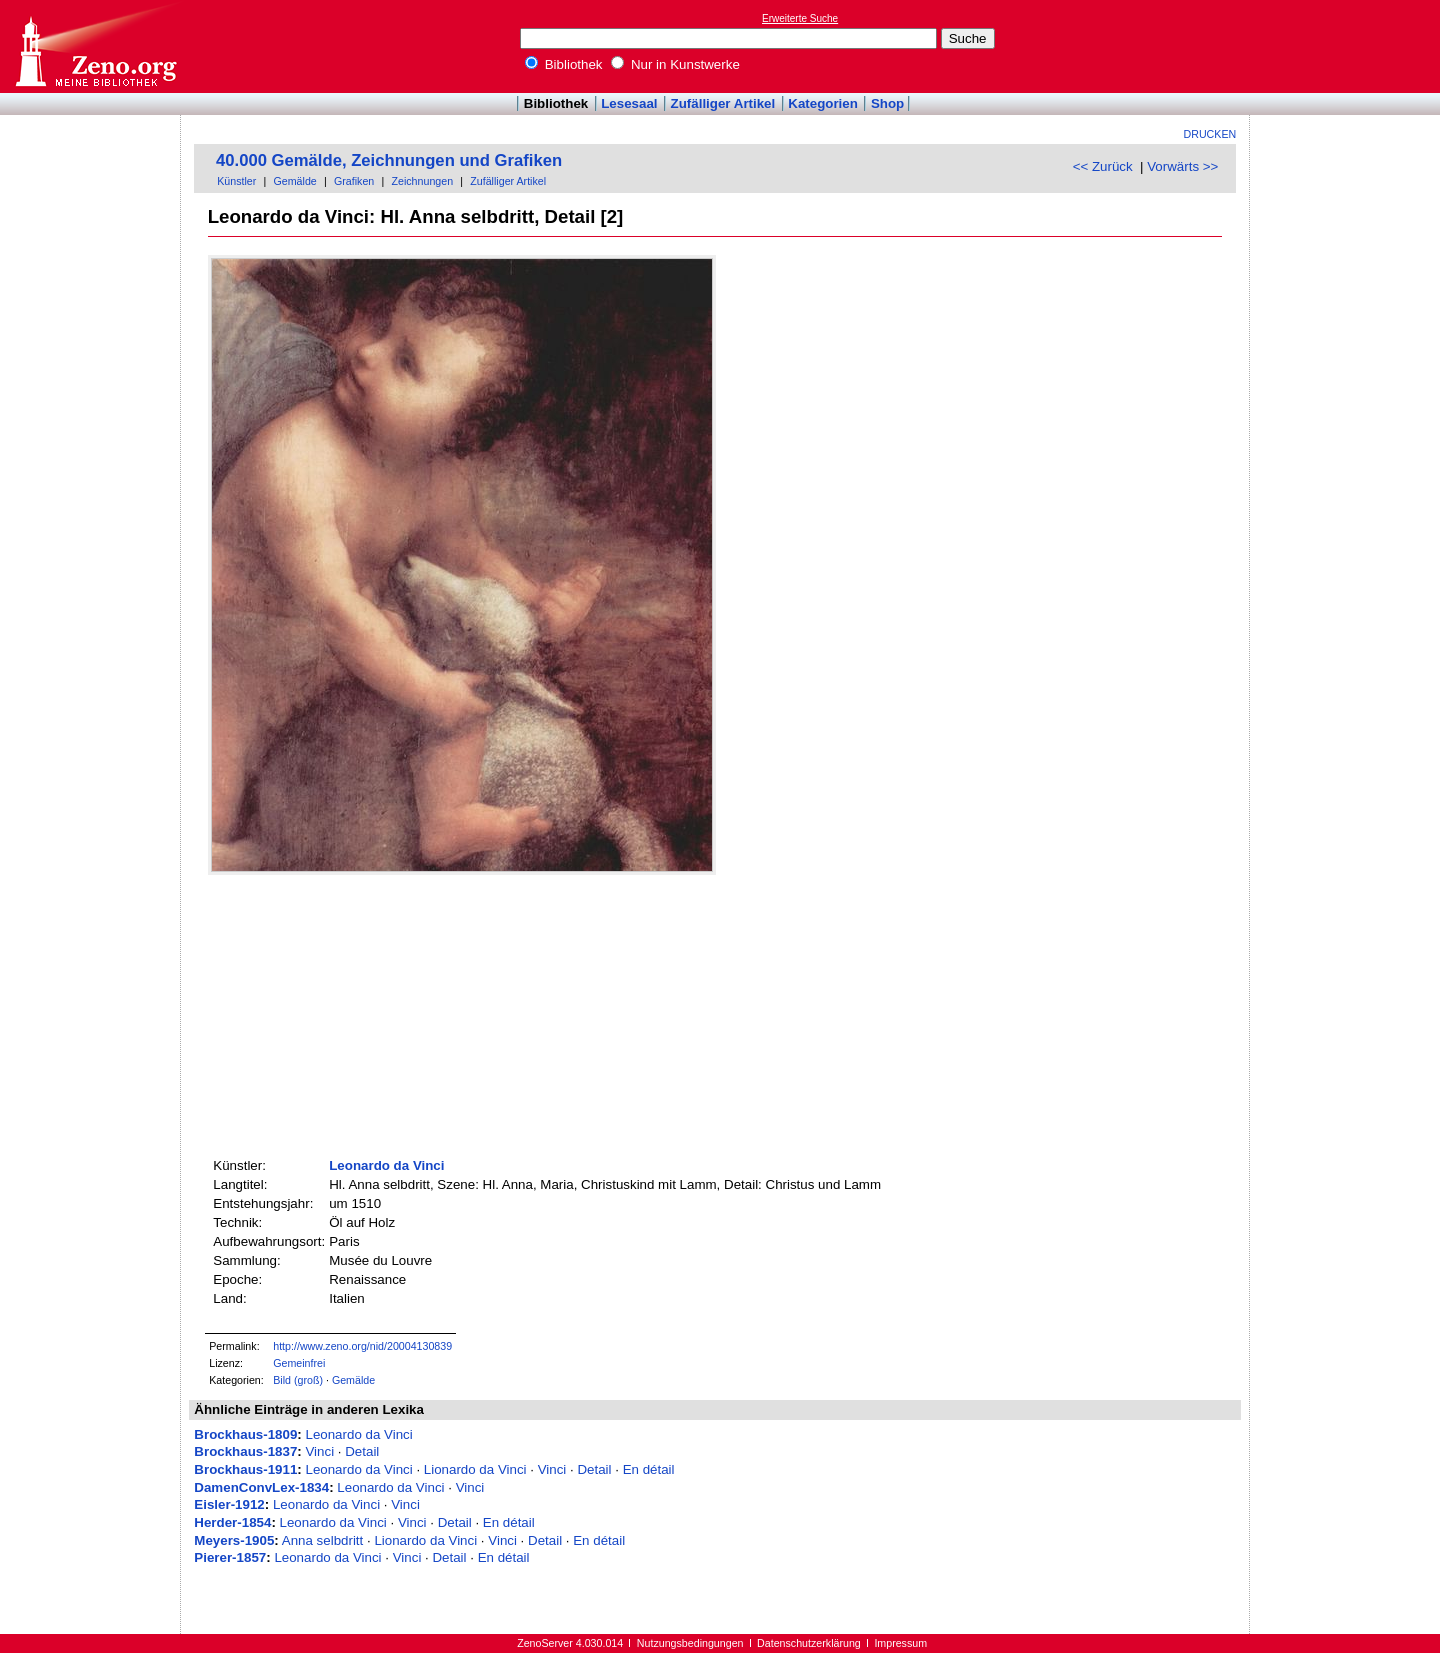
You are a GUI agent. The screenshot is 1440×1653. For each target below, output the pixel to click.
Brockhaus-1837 (245, 1451)
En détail (649, 1469)
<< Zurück (1103, 166)
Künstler (236, 181)
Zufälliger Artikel (723, 103)
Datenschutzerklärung (809, 1643)
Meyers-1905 (234, 1540)
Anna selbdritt (323, 1540)
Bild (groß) (298, 1380)
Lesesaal (629, 103)
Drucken (1210, 134)
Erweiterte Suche (800, 18)
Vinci (319, 1451)
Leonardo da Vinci (386, 1165)
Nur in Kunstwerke (675, 64)
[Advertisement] (1348, 46)
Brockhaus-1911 (245, 1469)
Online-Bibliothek (95, 46)
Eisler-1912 (229, 1504)
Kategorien (823, 103)
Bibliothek (564, 64)
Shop (887, 103)
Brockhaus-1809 (245, 1434)
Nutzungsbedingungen (690, 1643)
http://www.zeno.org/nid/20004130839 (362, 1346)
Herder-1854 (232, 1522)
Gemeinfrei (299, 1363)
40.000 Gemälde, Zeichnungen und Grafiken (389, 160)
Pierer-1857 (230, 1557)
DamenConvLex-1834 (261, 1487)
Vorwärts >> (1182, 166)
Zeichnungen (422, 181)
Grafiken (354, 181)
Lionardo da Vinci (475, 1469)
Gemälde (295, 181)
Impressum (900, 1643)
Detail (362, 1451)
